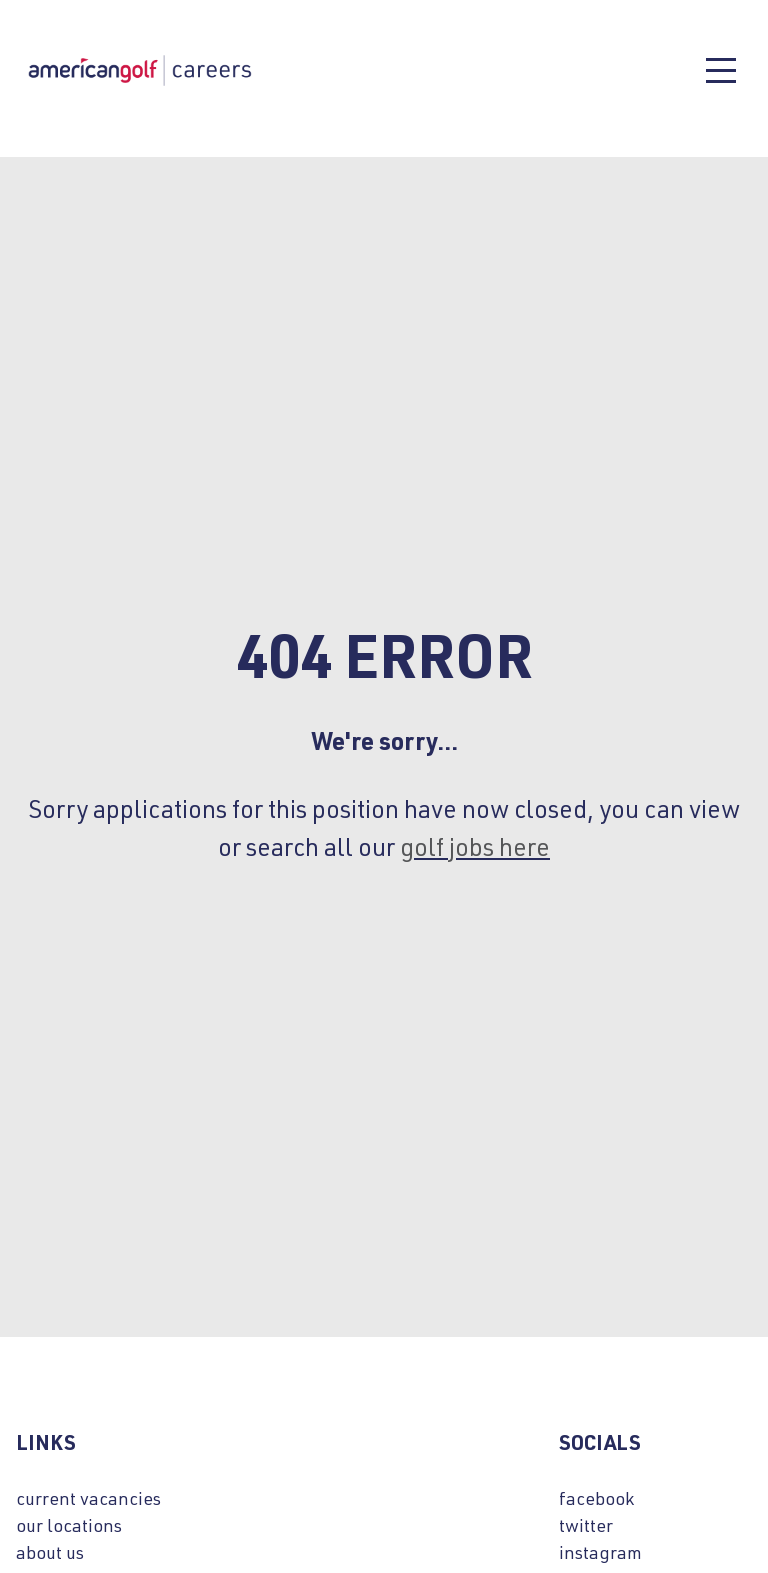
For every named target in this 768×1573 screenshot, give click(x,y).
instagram (600, 1552)
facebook (596, 1498)
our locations (69, 1525)
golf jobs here (475, 846)
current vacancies (88, 1498)
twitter (586, 1525)
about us (50, 1552)
